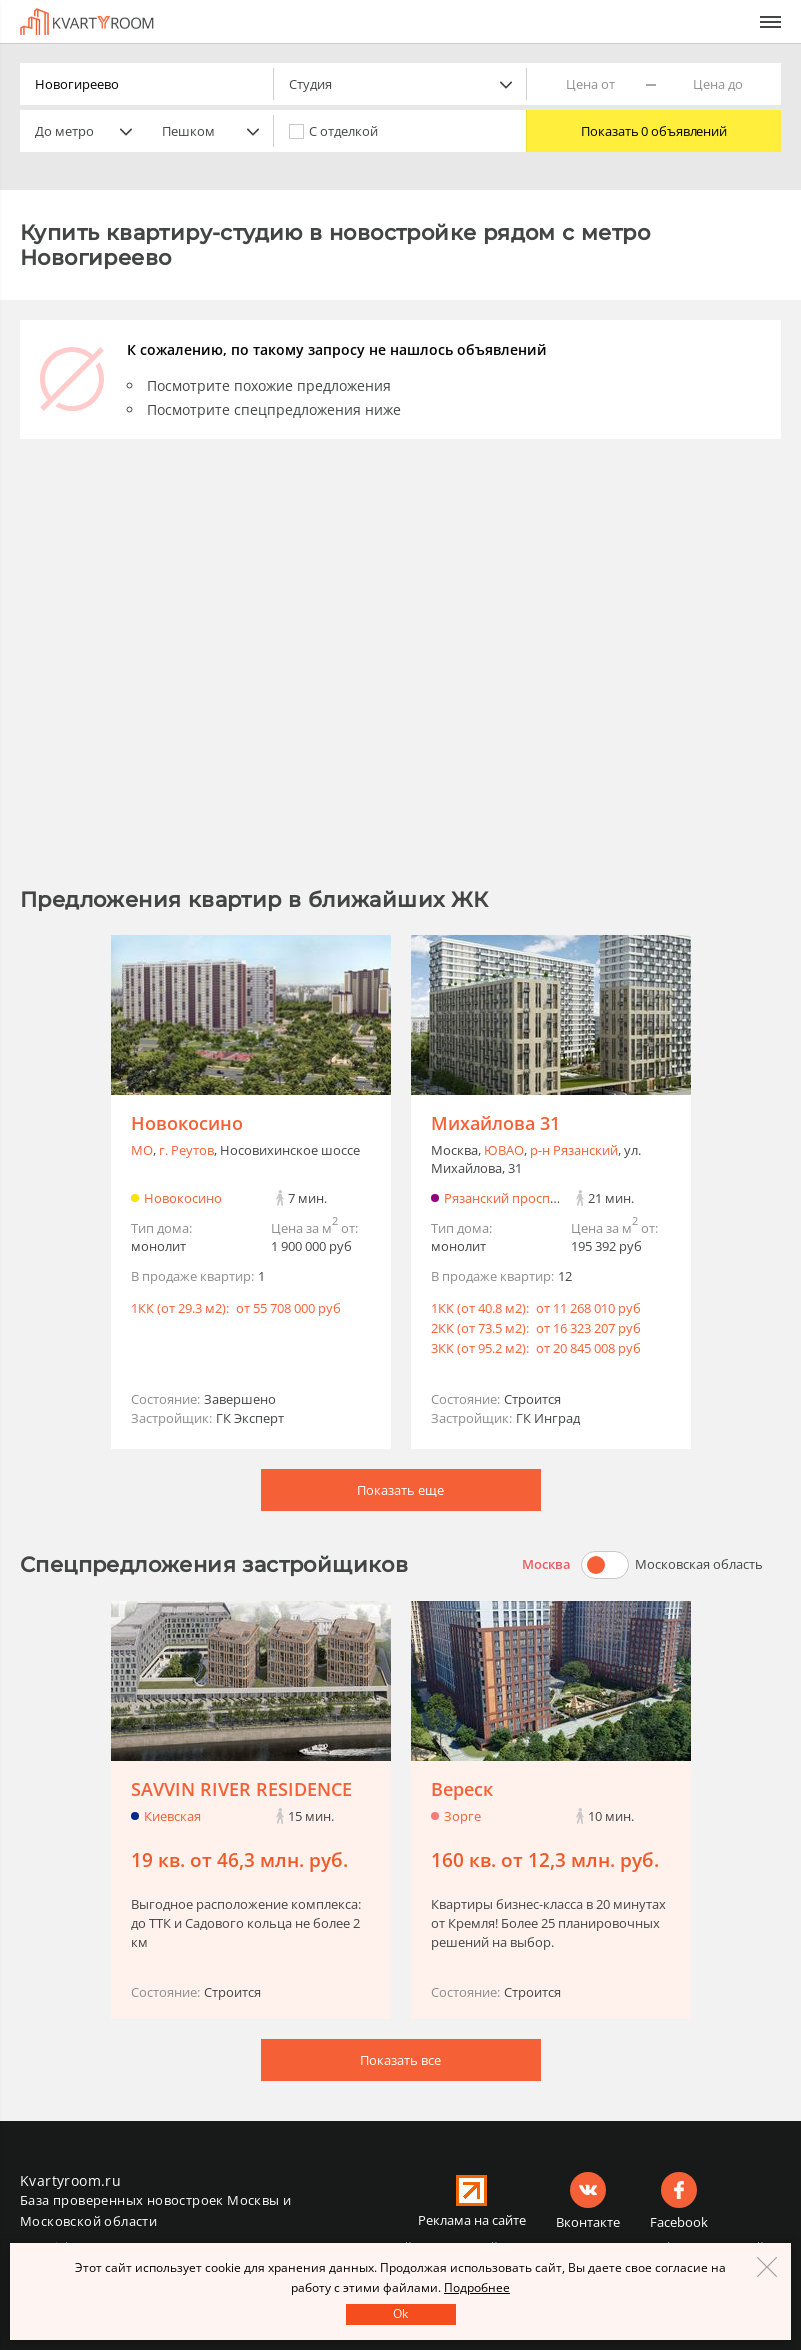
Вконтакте (588, 2222)
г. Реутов (186, 1150)
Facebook (679, 2222)
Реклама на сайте (472, 2220)
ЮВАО (504, 1150)
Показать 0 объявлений (654, 131)
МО (142, 1150)
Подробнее (477, 2287)
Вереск (462, 1789)
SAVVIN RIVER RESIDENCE (241, 1789)
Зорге (462, 1816)
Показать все (400, 2060)
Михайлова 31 (495, 1123)
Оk (400, 2313)
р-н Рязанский (574, 1150)
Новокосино (187, 1123)
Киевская (172, 1816)
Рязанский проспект (507, 1198)
